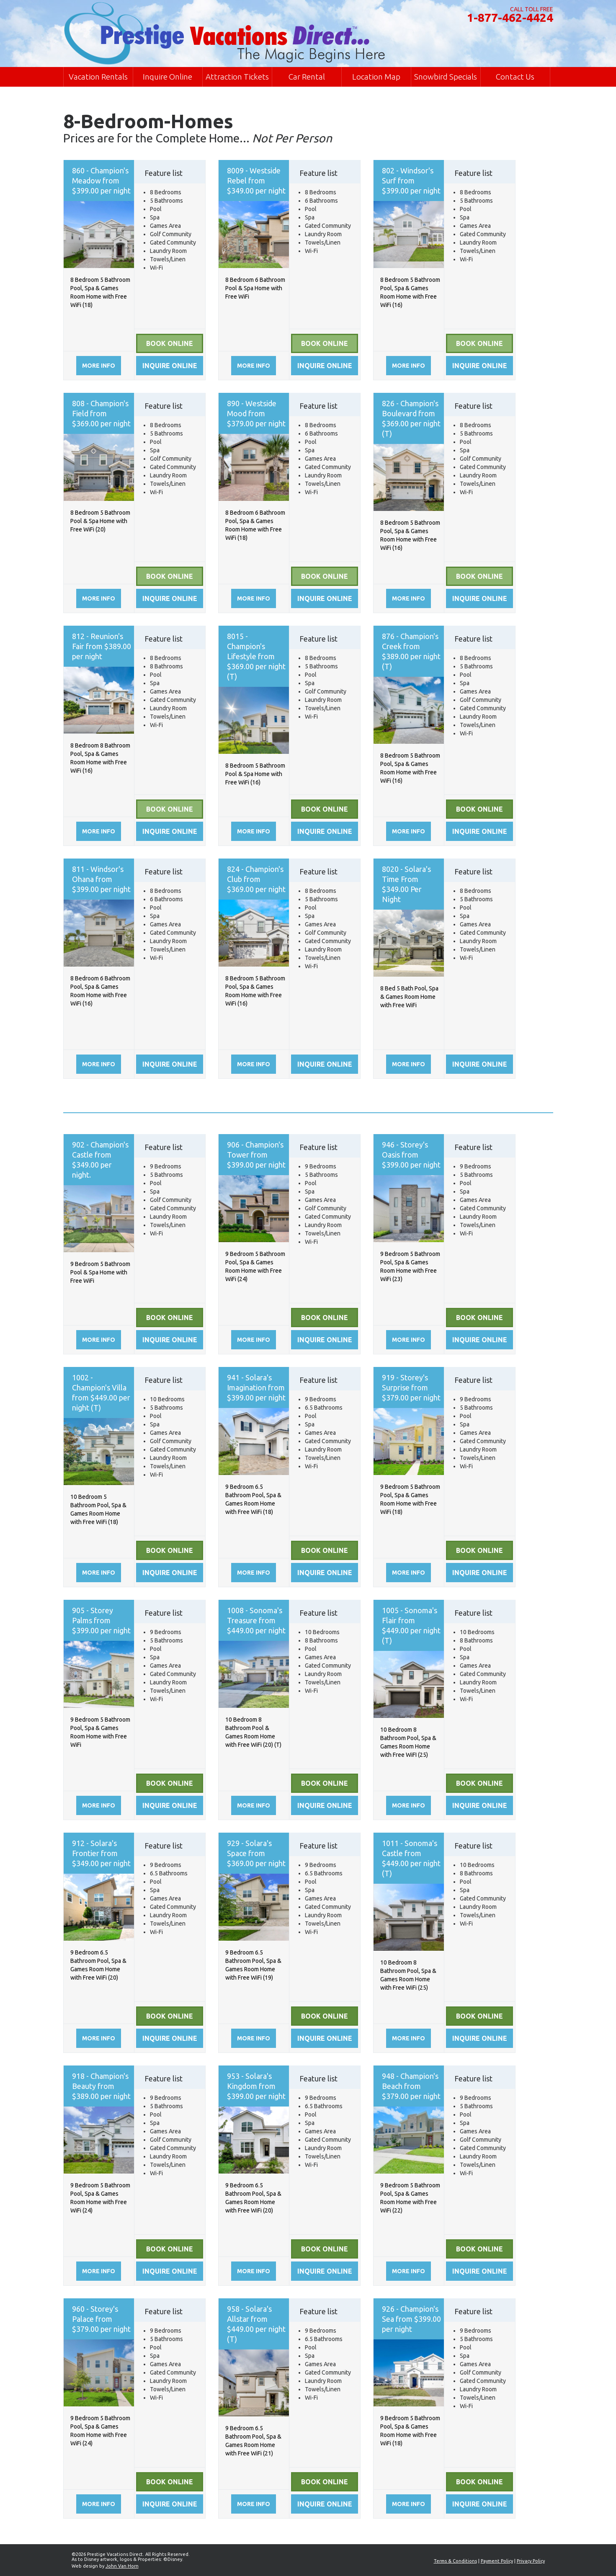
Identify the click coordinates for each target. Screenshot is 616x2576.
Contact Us (515, 76)
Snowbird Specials (445, 76)
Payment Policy (497, 2560)
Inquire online (169, 365)
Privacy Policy (531, 2560)
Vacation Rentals (98, 76)
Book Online (169, 343)
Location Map (376, 76)
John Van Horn (122, 2565)
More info (98, 365)
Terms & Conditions (455, 2560)
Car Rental (307, 76)
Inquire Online (167, 76)
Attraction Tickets (237, 76)
